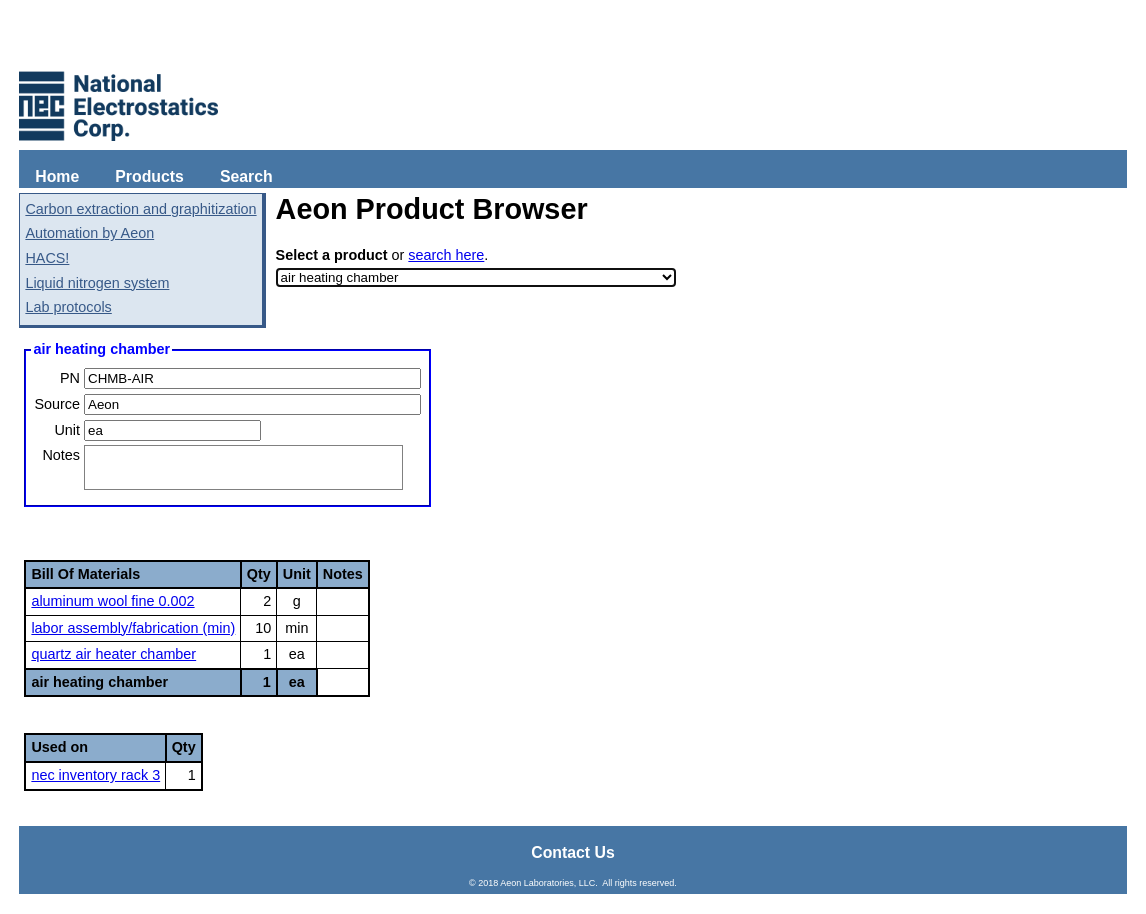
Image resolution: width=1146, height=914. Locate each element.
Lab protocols (68, 307)
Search (246, 176)
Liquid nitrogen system (97, 283)
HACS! (47, 258)
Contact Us (573, 852)
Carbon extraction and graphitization (140, 209)
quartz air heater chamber (113, 654)
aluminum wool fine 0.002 (112, 601)
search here (446, 255)
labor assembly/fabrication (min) (133, 628)
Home (57, 176)
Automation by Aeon (89, 233)
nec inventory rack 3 (95, 775)
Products (149, 176)
